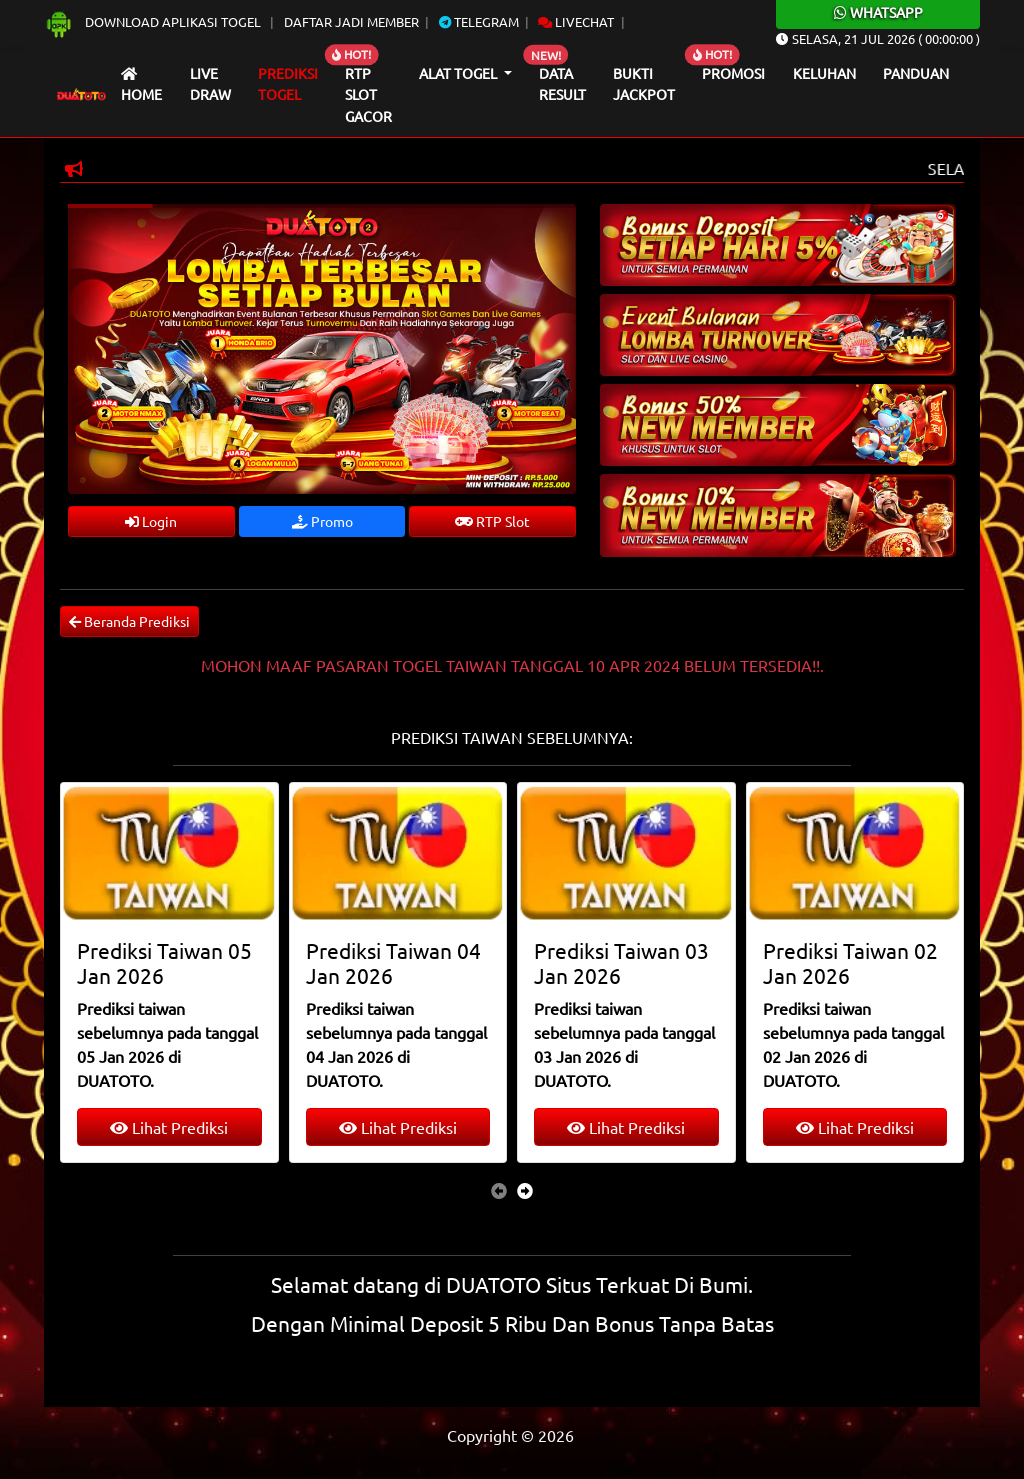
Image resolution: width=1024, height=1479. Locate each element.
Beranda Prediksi (129, 621)
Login (151, 521)
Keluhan (824, 73)
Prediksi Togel (288, 84)
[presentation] (499, 1190)
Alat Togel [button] (459, 73)
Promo (322, 521)
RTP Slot (492, 521)
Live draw (210, 84)
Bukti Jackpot (644, 84)
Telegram (479, 21)
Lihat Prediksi (169, 1127)
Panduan (916, 73)
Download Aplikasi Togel (154, 21)
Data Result (562, 84)
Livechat (576, 21)
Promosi (733, 73)
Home (141, 85)
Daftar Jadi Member (351, 21)
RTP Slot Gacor (368, 94)
